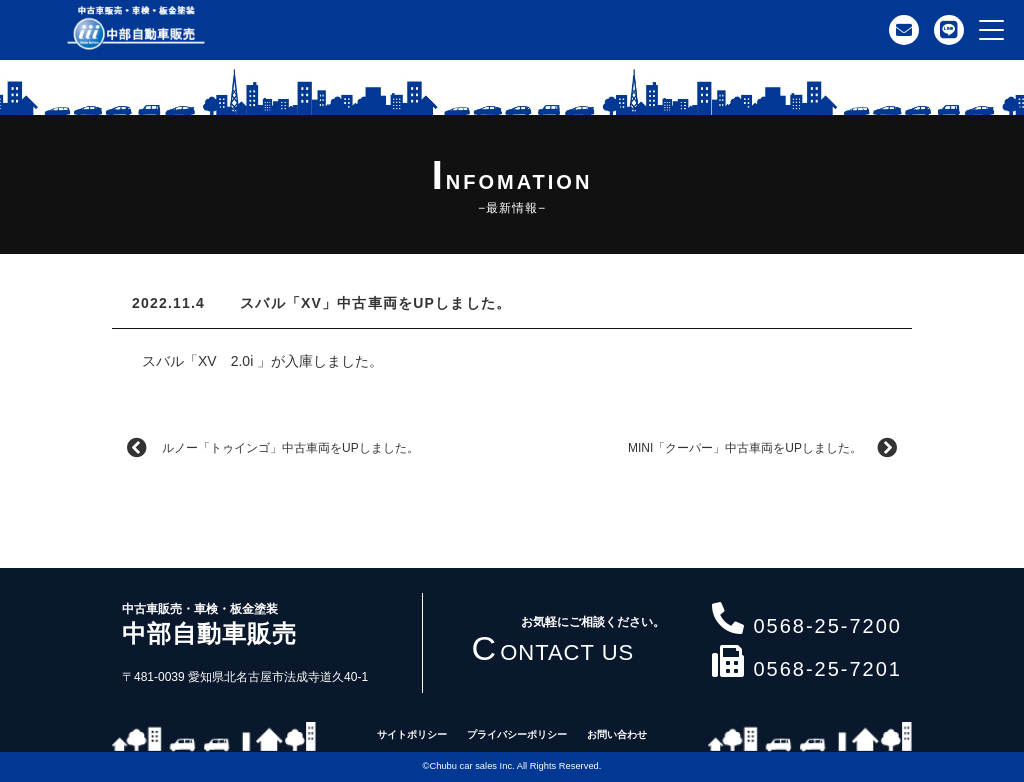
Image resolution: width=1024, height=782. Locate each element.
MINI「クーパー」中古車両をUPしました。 (762, 448)
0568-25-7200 (807, 621)
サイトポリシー (412, 734)
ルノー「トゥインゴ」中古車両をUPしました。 (273, 448)
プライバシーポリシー (517, 734)
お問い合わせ (617, 734)
